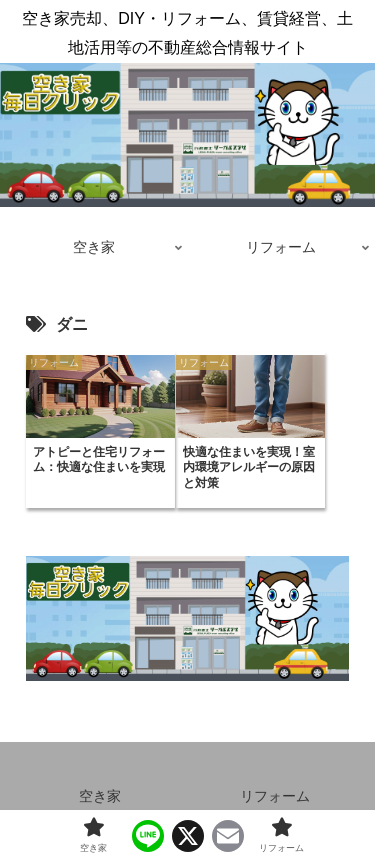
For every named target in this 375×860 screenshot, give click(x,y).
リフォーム (275, 796)
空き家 (100, 796)
